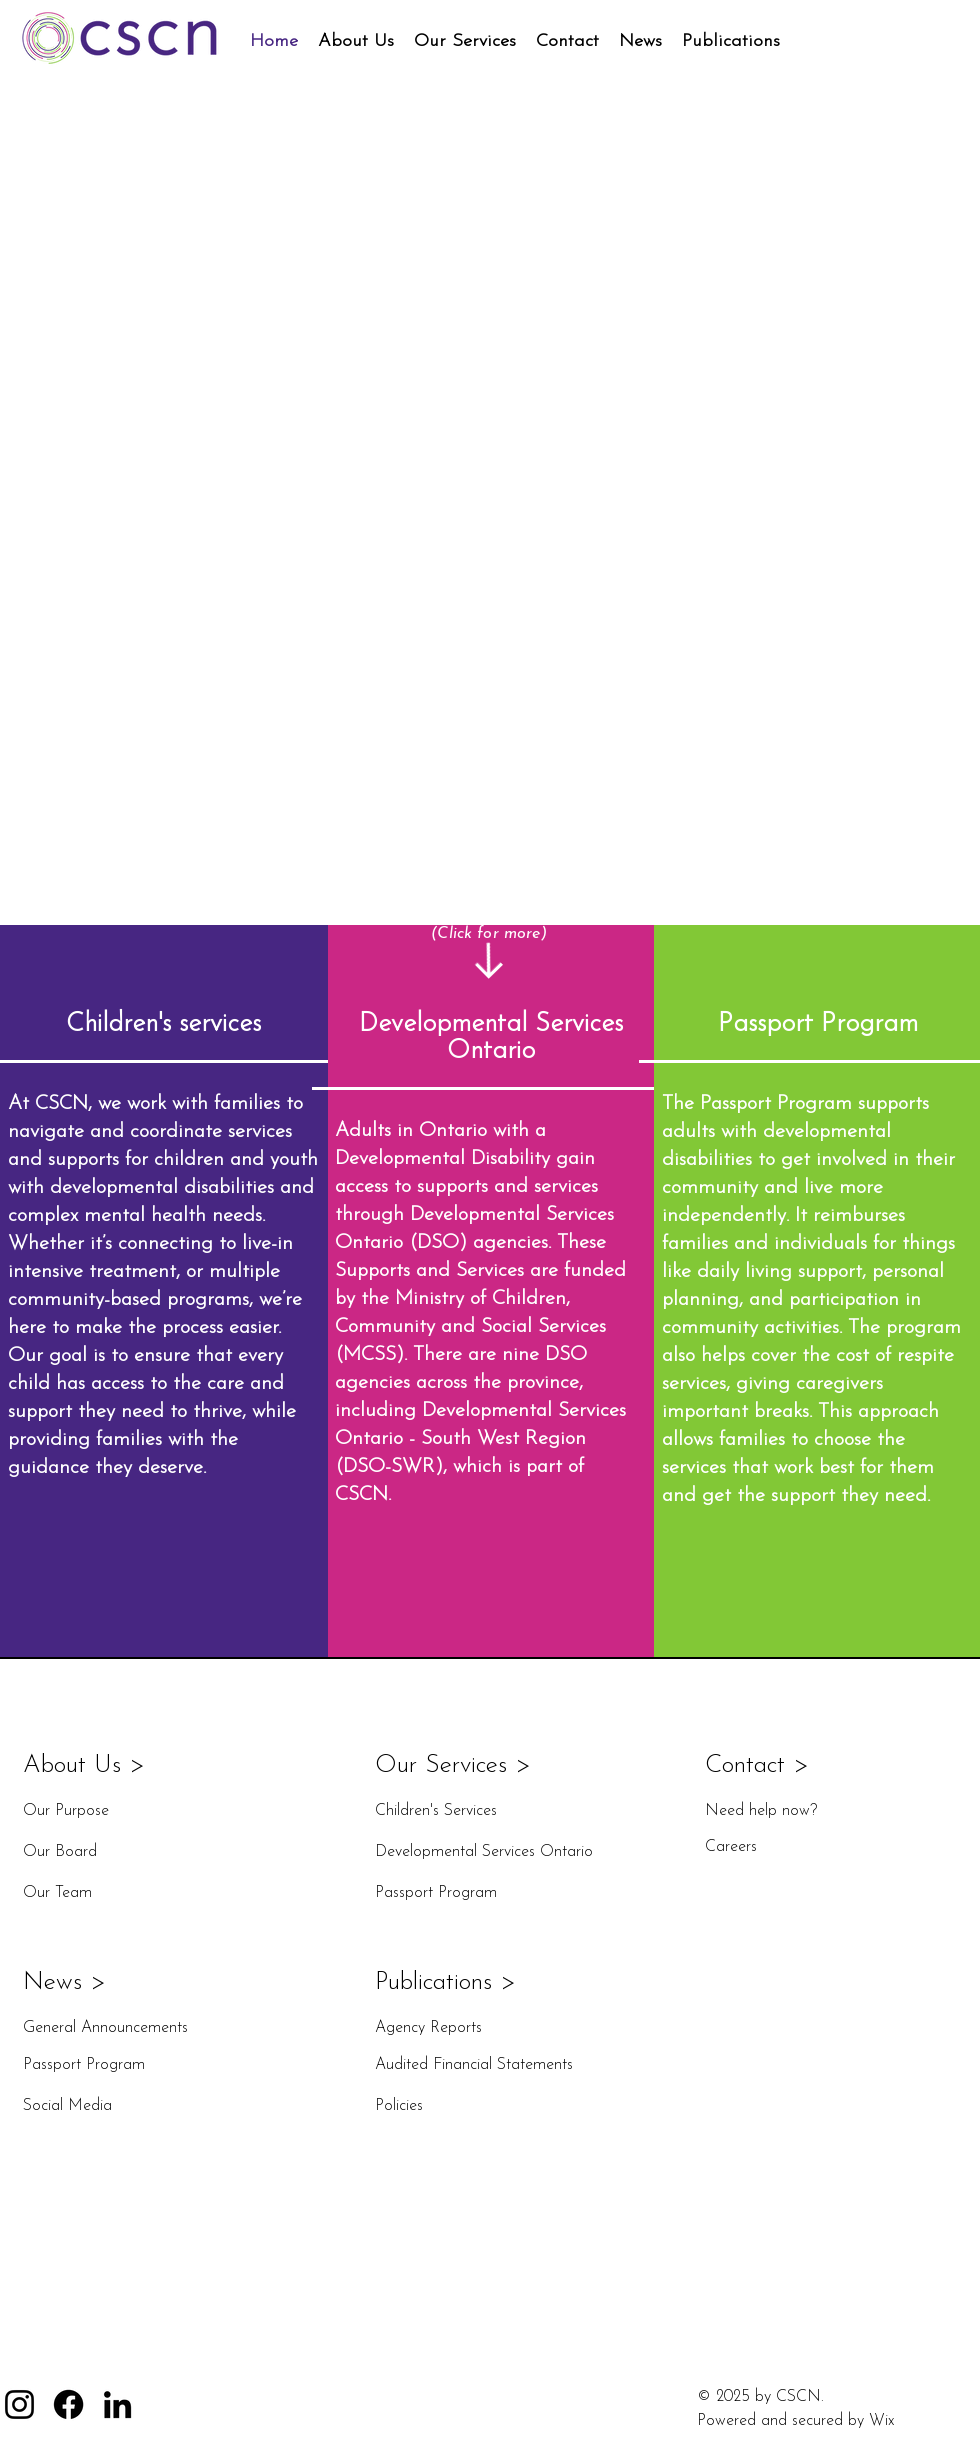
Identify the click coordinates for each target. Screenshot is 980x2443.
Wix (881, 2421)
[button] (356, 42)
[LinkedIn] (117, 2404)
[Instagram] (19, 2404)
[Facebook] (68, 2404)
